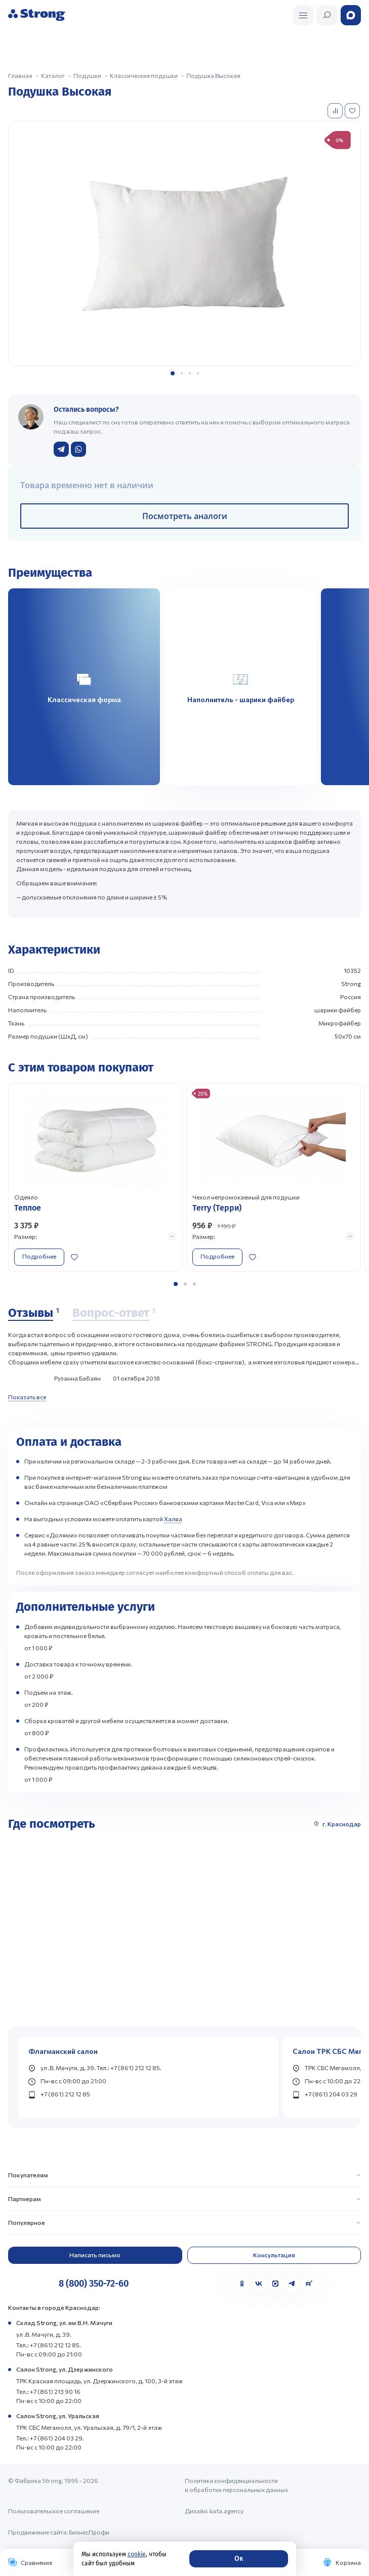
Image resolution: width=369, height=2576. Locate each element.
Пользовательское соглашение (53, 2510)
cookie (137, 2554)
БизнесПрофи (89, 2532)
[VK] (259, 2284)
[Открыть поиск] (303, 15)
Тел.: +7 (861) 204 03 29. (50, 2437)
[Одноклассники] (242, 2284)
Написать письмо (94, 2254)
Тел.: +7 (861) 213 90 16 (48, 2391)
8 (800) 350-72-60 (94, 2283)
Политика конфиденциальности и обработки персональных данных (236, 2485)
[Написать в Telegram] (61, 449)
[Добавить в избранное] (353, 110)
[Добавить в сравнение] (336, 110)
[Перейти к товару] (95, 1177)
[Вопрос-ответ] (113, 1313)
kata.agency (226, 2510)
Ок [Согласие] (238, 2558)
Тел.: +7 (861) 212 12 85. (48, 2344)
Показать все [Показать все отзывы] (27, 1396)
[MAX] (275, 2284)
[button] (173, 373)
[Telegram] (292, 2284)
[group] (184, 243)
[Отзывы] (33, 1313)
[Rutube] (309, 2284)
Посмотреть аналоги (184, 516)
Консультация (274, 2254)
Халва (173, 1518)
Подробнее (39, 1256)
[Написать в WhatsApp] (78, 449)
